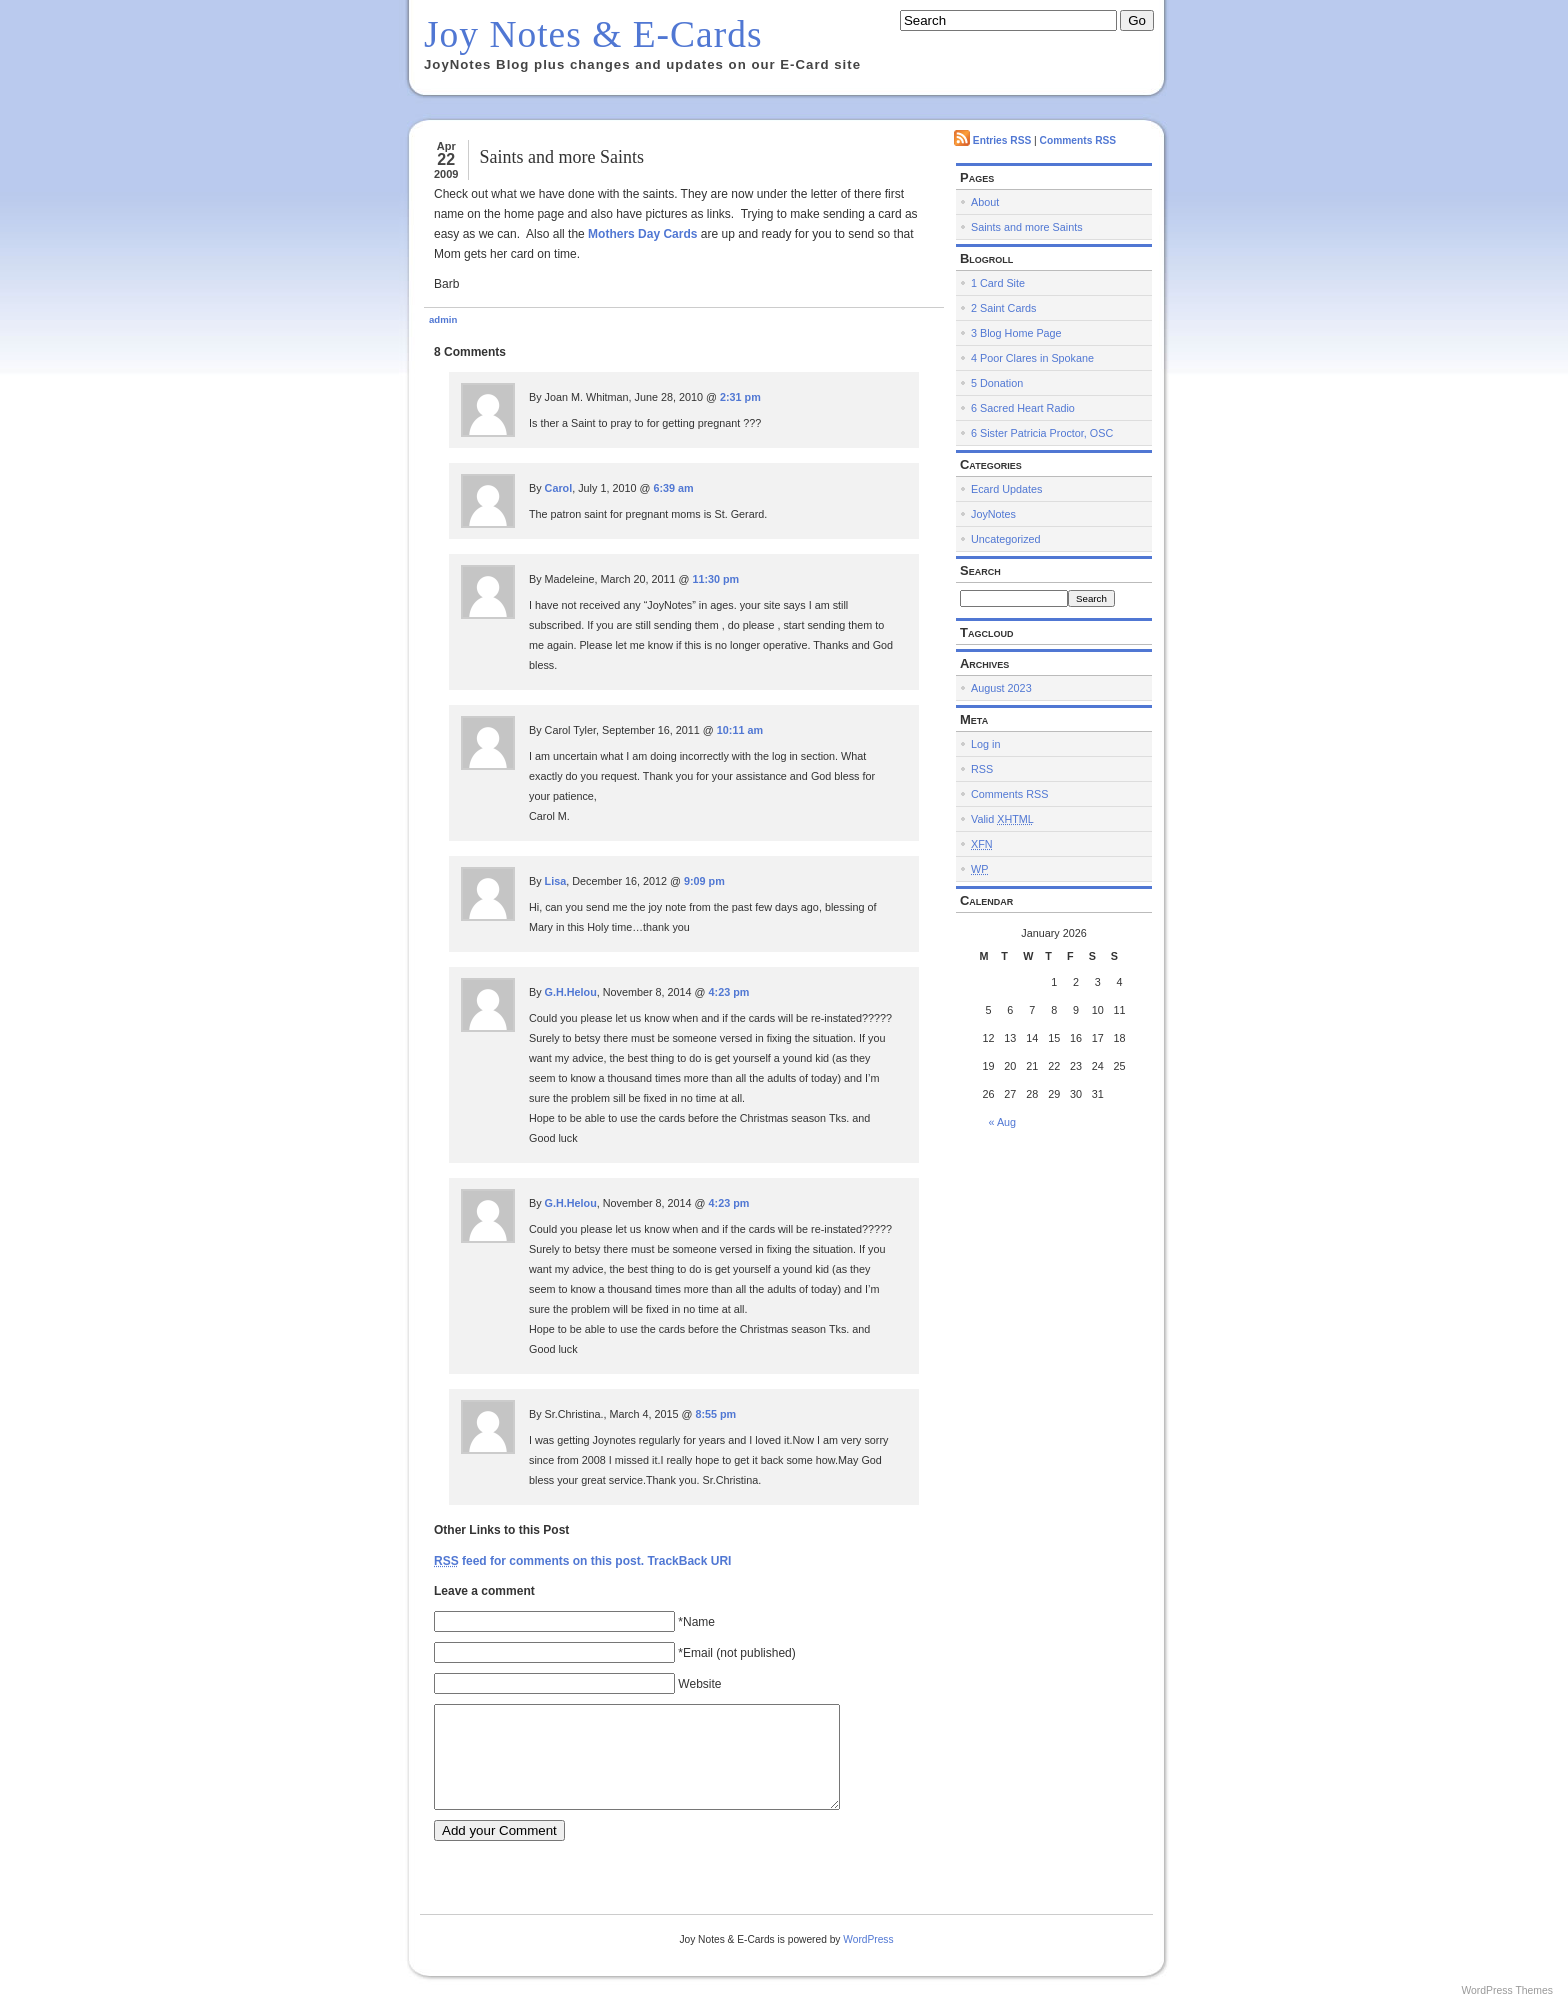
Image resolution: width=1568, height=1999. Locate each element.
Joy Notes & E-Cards (593, 34)
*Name (696, 1622)
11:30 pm (715, 579)
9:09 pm (704, 881)
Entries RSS (1002, 140)
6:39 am (673, 488)
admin (443, 319)
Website (699, 1684)
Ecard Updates (1006, 489)
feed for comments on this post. (539, 1561)
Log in (985, 744)
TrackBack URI (689, 1561)
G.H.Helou (571, 992)
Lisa (556, 881)
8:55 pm (715, 1414)
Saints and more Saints (561, 157)
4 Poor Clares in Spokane (1032, 358)
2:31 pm (740, 397)
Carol (559, 488)
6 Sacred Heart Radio (1023, 408)
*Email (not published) (736, 1653)
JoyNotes (993, 514)
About (985, 202)
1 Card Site (998, 283)
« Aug (1003, 1122)
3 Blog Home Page (1016, 333)
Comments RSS (1078, 140)
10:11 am (740, 730)
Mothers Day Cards (642, 234)
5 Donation (997, 383)
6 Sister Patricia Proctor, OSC (1042, 433)
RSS (982, 769)
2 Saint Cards (1003, 308)
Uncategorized (1006, 539)
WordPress (868, 1939)
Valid (1002, 819)
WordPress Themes (1507, 1990)
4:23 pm (729, 992)
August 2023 (1001, 688)
